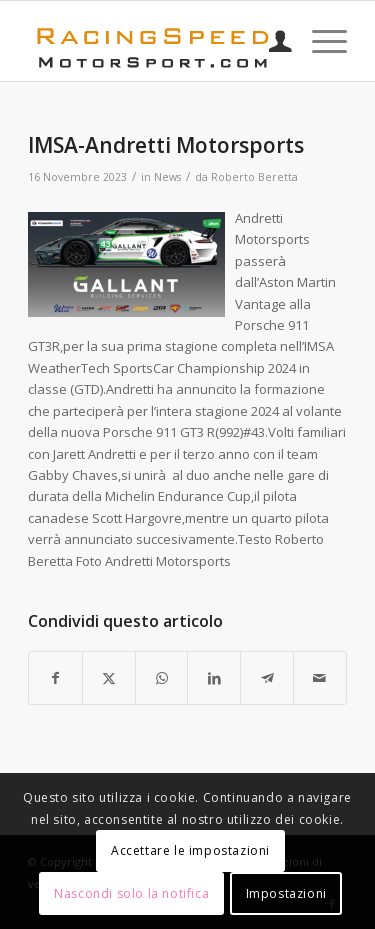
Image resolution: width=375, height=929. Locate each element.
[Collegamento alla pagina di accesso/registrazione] (270, 41)
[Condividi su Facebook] (55, 678)
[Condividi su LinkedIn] (214, 678)
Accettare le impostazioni (190, 850)
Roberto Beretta (254, 177)
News (167, 177)
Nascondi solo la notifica (131, 893)
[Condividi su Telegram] (267, 678)
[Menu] (319, 41)
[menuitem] (270, 41)
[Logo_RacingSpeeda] (155, 41)
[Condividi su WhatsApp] (162, 678)
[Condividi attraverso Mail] (320, 678)
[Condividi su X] (109, 678)
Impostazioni (286, 893)
